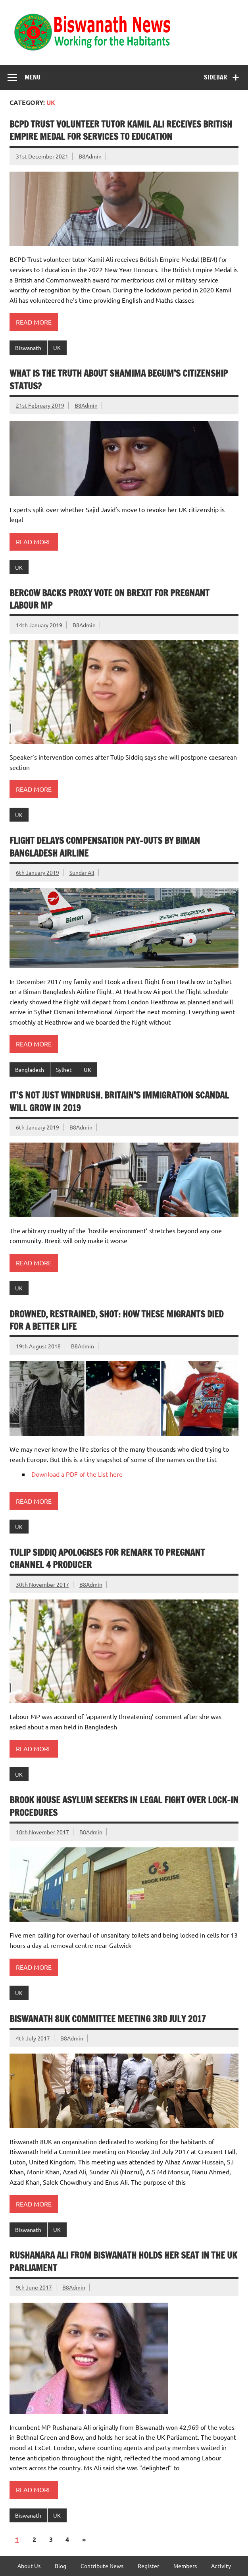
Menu (32, 77)
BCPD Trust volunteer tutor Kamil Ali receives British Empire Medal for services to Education (121, 130)
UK (57, 347)
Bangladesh (29, 1069)
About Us (28, 2565)
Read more (34, 322)
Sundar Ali (81, 872)
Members (185, 2565)
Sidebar (215, 77)
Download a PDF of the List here (77, 1474)
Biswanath (28, 347)
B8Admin (90, 156)
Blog (60, 2565)
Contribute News (102, 2565)
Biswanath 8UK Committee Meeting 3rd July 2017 (108, 2019)
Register (148, 2565)
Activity (221, 2565)
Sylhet (64, 1069)
